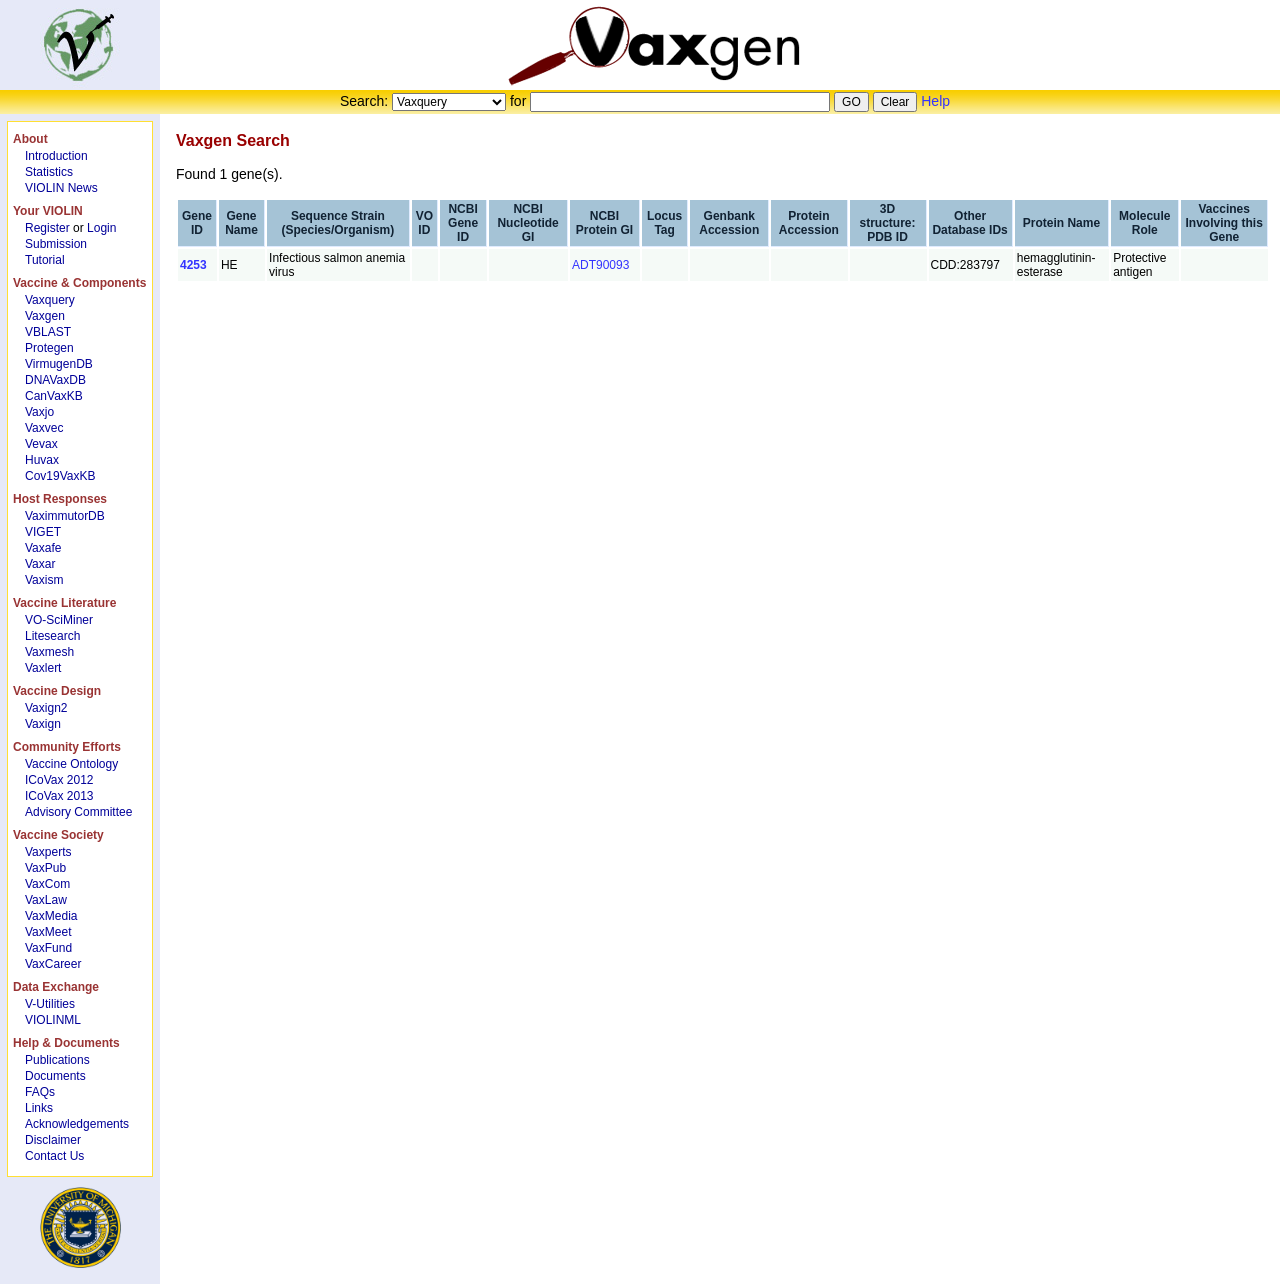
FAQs (40, 1092)
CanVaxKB (54, 396)
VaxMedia (51, 916)
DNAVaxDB (55, 380)
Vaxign (43, 724)
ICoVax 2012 (59, 780)
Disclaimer (53, 1140)
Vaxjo (39, 412)
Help (935, 101)
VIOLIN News (61, 188)
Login (101, 228)
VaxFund (48, 948)
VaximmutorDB (65, 516)
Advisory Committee (78, 812)
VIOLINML (53, 1020)
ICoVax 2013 (59, 796)
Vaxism (44, 580)
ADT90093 (600, 265)
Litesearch (52, 636)
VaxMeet (48, 932)
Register (47, 228)
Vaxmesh (49, 652)
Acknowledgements (77, 1124)
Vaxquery (50, 300)
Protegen (49, 348)
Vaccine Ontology (71, 764)
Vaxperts (48, 852)
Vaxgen (45, 316)
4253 (193, 265)
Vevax (41, 444)
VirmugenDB (59, 364)
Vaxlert (43, 668)
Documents (55, 1076)
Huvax (42, 460)
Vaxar (40, 564)
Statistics (49, 172)
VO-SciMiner (59, 620)
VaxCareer (53, 964)
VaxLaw (46, 900)
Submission (56, 244)
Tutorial (45, 260)
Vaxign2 (46, 708)
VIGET (43, 532)
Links (39, 1108)
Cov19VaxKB (60, 476)
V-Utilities (50, 1004)
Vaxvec (44, 428)
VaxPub (45, 868)
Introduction (56, 156)
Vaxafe (43, 548)
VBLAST (48, 332)
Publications (57, 1060)
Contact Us (54, 1156)
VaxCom (47, 884)
